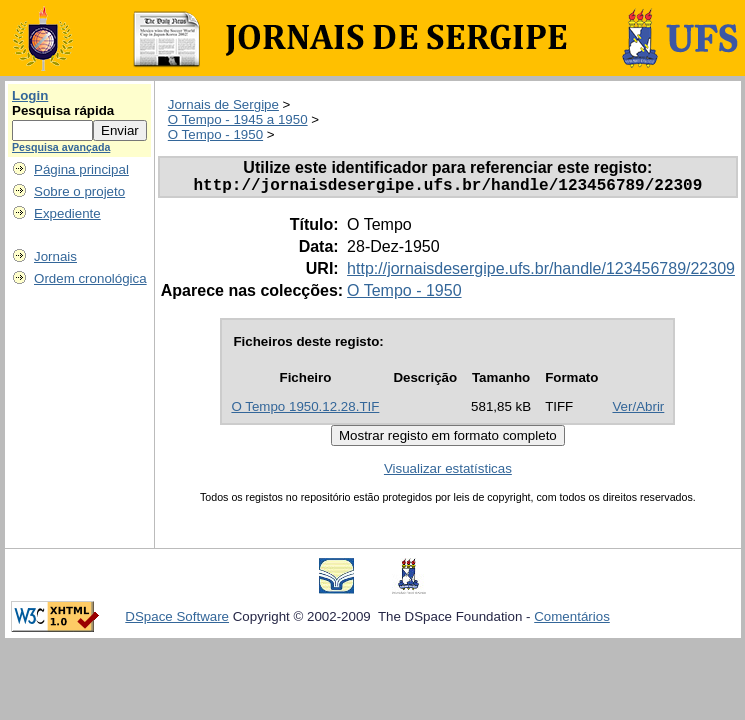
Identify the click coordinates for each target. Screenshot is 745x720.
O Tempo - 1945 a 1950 (238, 119)
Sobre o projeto (79, 191)
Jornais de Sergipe (223, 104)
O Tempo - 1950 (215, 134)
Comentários (572, 620)
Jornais (55, 256)
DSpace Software (177, 620)
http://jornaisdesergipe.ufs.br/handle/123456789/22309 (541, 272)
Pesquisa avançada (61, 147)
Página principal (81, 169)
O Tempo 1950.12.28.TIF (305, 410)
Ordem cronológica (90, 278)
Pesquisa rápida (63, 110)
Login (30, 95)
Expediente (67, 213)
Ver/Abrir (638, 410)
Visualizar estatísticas (448, 472)
